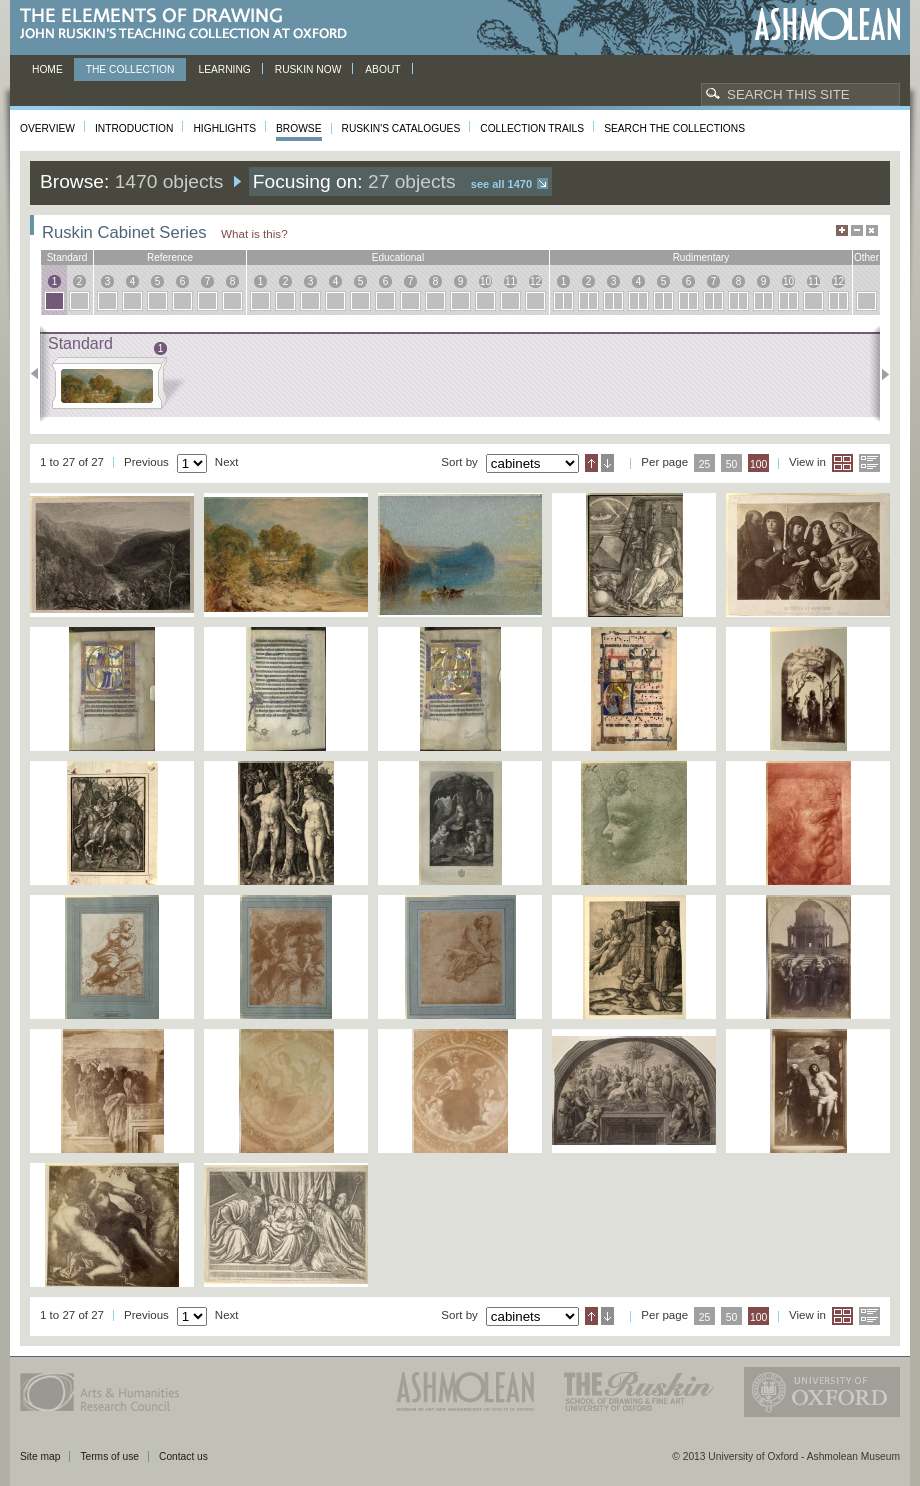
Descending (607, 463)
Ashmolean (827, 24)
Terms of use (109, 1456)
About (382, 69)
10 (485, 281)
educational (398, 257)
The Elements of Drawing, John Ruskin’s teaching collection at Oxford (189, 24)
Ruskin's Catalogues (401, 128)
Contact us (183, 1456)
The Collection (130, 69)
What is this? (254, 233)
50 (732, 464)
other (866, 257)
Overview (47, 128)
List (869, 463)
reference (170, 257)
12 (535, 281)
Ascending (591, 463)
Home (47, 69)
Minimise (857, 230)
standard (67, 257)
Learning (224, 69)
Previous (40, 374)
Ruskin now (308, 69)
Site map (40, 1456)
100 (758, 464)
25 (705, 464)
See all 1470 (501, 184)
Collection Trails (532, 128)
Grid (842, 463)
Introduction (134, 128)
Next (879, 374)
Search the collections (674, 128)
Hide (872, 230)
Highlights (224, 128)
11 (510, 281)
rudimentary (701, 257)
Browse (299, 128)
